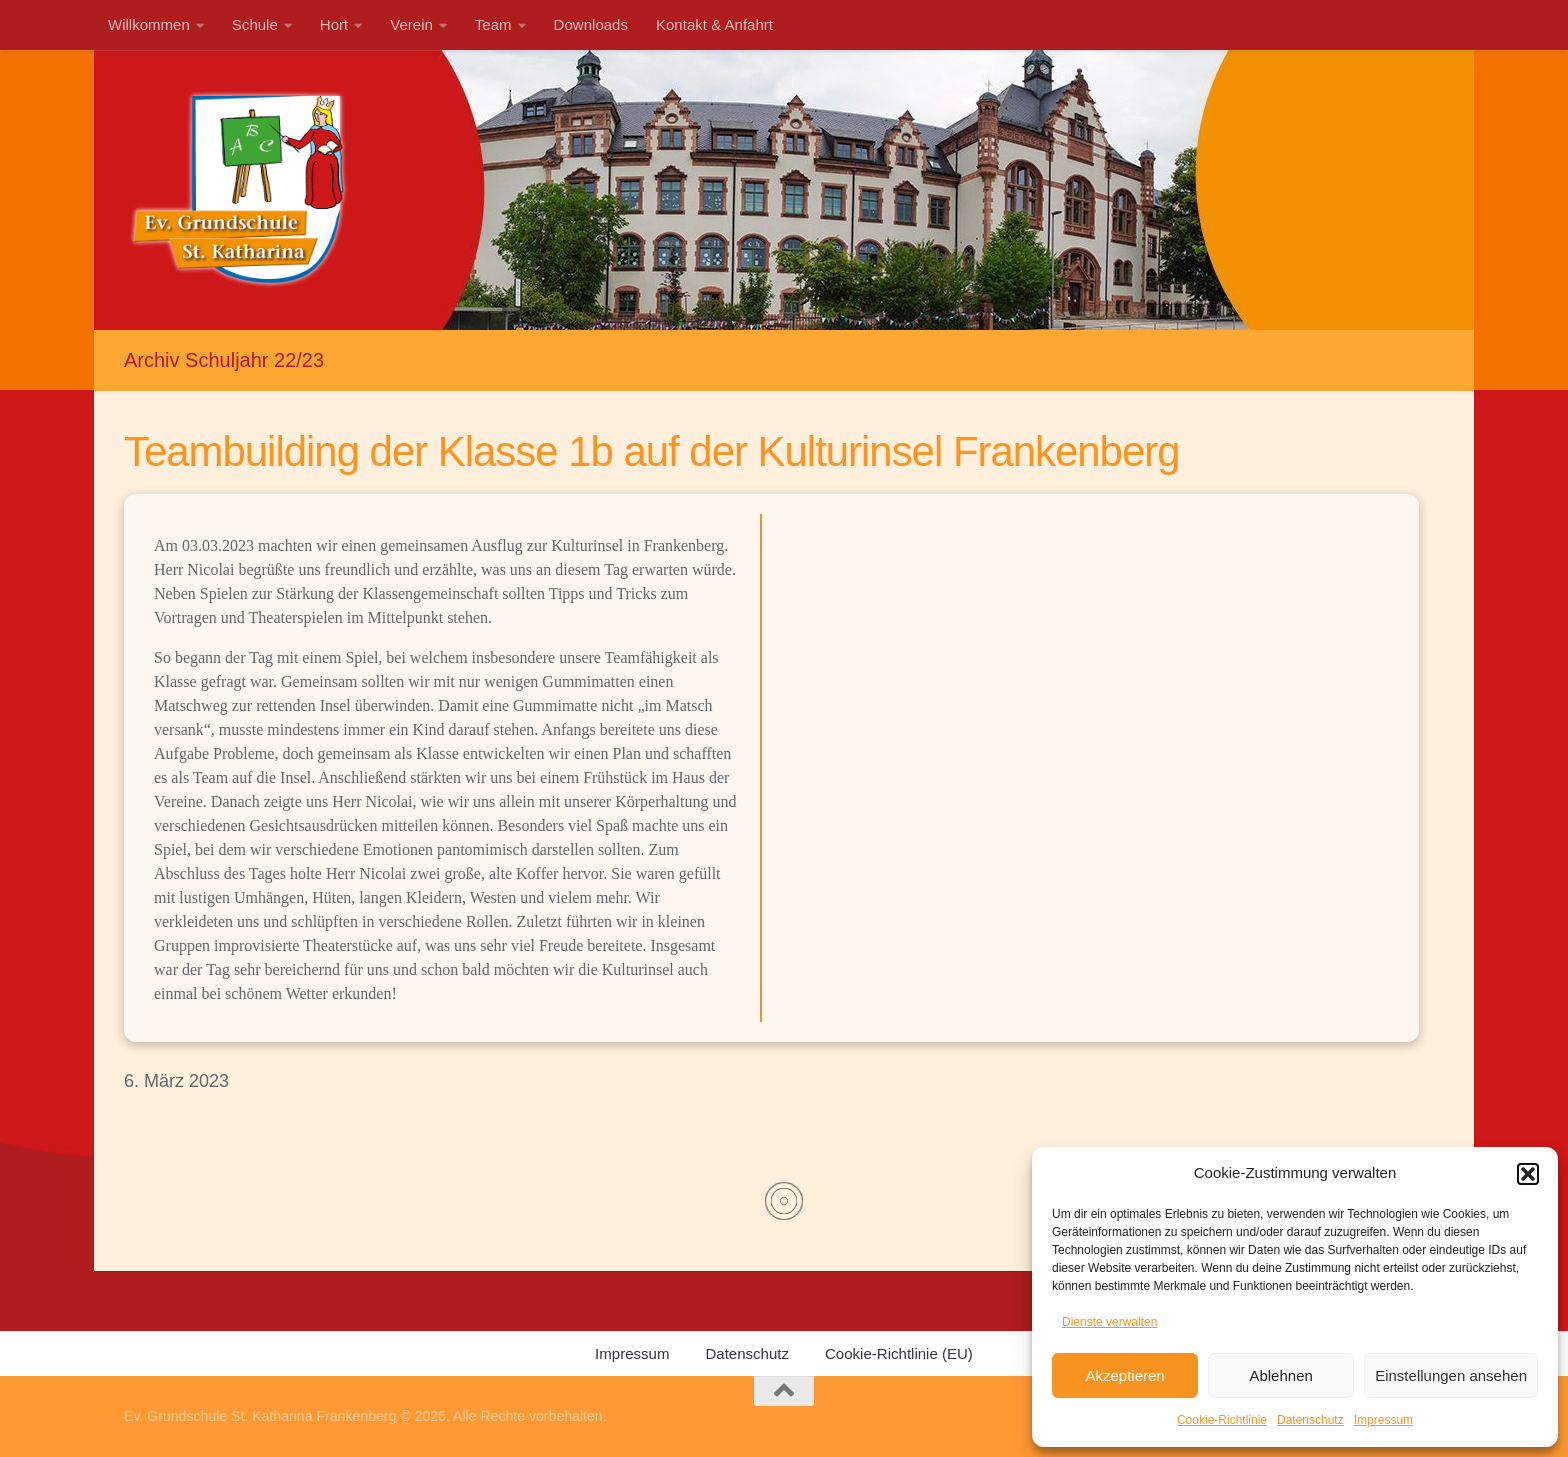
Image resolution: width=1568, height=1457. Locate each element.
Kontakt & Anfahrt (714, 24)
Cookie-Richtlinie (1222, 1420)
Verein (411, 24)
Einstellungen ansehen (1451, 1375)
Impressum (1383, 1420)
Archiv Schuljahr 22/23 (224, 360)
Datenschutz (1310, 1420)
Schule (255, 24)
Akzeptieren (1124, 1375)
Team (493, 24)
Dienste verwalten (1109, 1322)
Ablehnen (1280, 1375)
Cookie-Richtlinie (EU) (899, 1353)
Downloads (591, 24)
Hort (334, 24)
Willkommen (149, 24)
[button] (1528, 1174)
